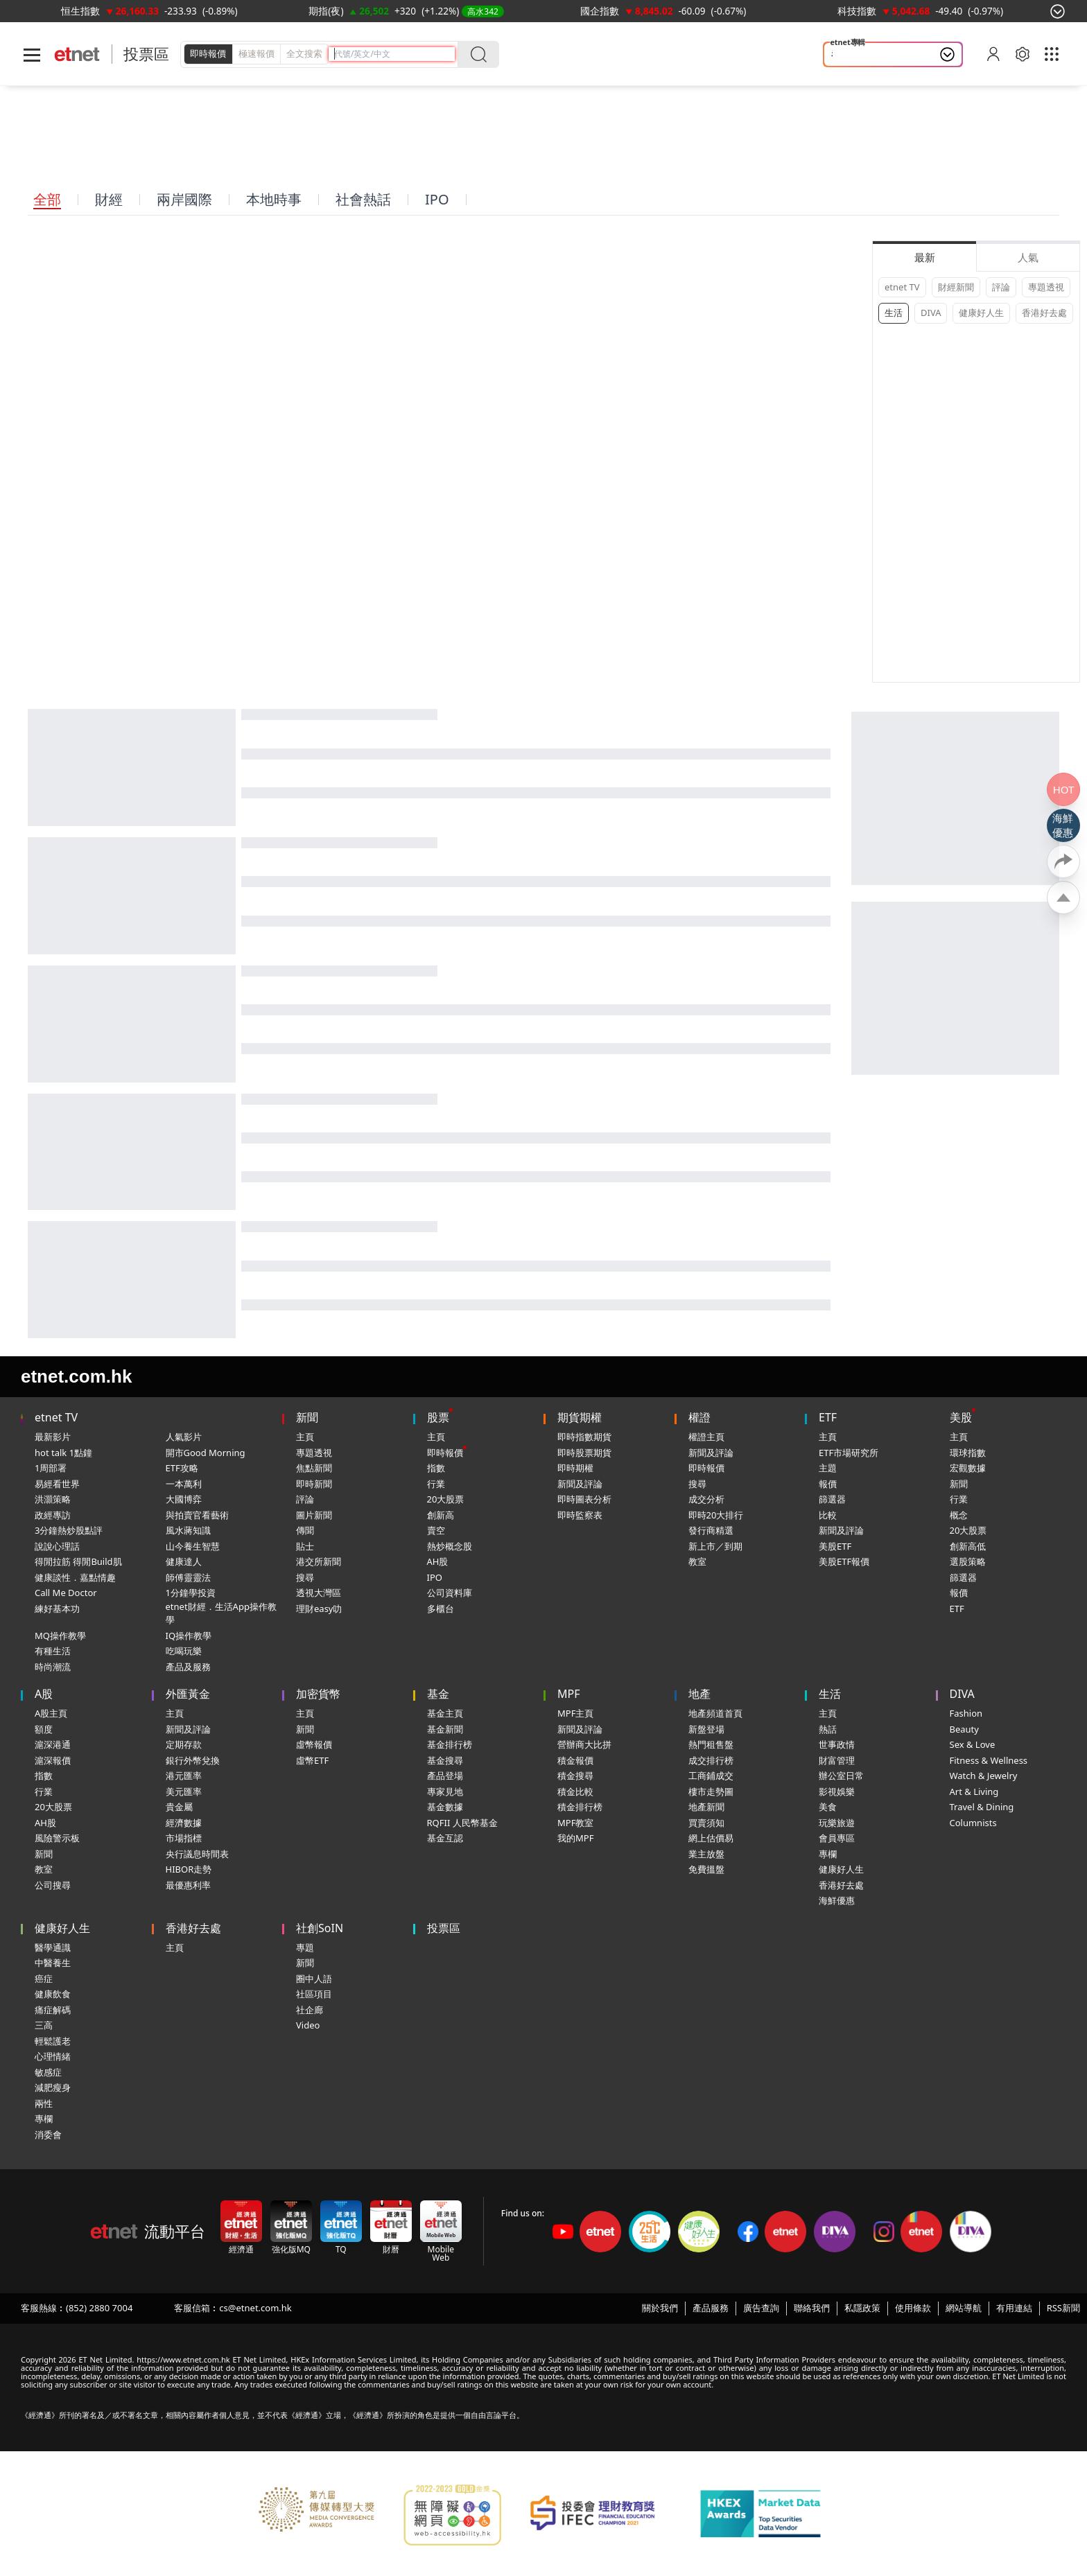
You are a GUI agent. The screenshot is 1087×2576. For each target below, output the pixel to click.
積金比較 (575, 1791)
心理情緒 (53, 2056)
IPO (434, 1577)
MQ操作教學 (60, 1635)
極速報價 (256, 53)
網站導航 (964, 2308)
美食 (828, 1806)
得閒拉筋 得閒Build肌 (78, 1561)
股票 (438, 1417)
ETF (828, 1417)
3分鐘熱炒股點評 (69, 1530)
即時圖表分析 (584, 1499)
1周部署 (51, 1468)
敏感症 (48, 2072)
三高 (44, 2025)
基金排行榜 (449, 1744)
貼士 (305, 1546)
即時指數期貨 (584, 1436)
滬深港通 (53, 1744)
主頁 (305, 1436)
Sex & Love (972, 1744)
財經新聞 (956, 287)
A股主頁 (51, 1713)
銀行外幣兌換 (193, 1760)
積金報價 (575, 1760)
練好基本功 (57, 1608)
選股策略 (968, 1561)
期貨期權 (579, 1417)
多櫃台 (440, 1608)
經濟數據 (184, 1822)
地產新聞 (706, 1806)
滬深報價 (53, 1760)
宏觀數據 (968, 1468)
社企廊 (309, 2010)
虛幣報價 (314, 1744)
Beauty (964, 1729)
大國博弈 (184, 1499)
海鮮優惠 (837, 1900)
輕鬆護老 (53, 2041)
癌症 (44, 1978)
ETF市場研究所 (848, 1452)
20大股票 (445, 1499)
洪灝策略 (53, 1499)
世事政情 (837, 1744)
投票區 (146, 53)
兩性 (44, 2103)
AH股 (438, 1561)
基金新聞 (445, 1729)
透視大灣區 (318, 1592)
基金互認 (445, 1838)
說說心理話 (57, 1546)
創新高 (440, 1515)
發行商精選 (710, 1530)
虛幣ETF (312, 1760)
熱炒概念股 (449, 1546)
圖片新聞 (314, 1515)
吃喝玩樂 (184, 1651)
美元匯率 (184, 1791)
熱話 (828, 1729)
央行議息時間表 (197, 1854)
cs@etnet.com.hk (255, 2308)
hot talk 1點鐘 (63, 1452)
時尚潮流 (53, 1667)
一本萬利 (184, 1484)
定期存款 (184, 1744)
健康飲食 (53, 1994)
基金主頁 (445, 1713)
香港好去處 (1044, 312)
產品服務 (711, 2308)
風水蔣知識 (188, 1530)
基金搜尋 (445, 1760)
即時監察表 (579, 1515)
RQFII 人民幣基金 (462, 1822)
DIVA (931, 312)
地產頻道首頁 (715, 1713)
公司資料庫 (449, 1592)
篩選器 (832, 1499)
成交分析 (706, 1499)
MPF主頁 (575, 1713)
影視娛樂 (837, 1791)
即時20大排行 (716, 1515)
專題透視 (1046, 287)
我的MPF (575, 1838)
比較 (828, 1515)
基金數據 (445, 1806)
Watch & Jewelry (984, 1775)
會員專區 (837, 1838)
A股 (44, 1693)
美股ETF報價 (844, 1561)
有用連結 (1014, 2308)
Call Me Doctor (66, 1592)
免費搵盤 (706, 1869)
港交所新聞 (318, 1561)
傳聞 (305, 1530)
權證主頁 (706, 1436)
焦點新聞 (314, 1468)
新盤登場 (706, 1729)
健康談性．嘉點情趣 (75, 1577)
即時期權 (575, 1468)
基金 (438, 1693)
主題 (828, 1468)
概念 (959, 1515)
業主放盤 (706, 1854)
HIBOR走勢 (189, 1869)
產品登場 (445, 1775)
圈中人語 (314, 1978)
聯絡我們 (812, 2308)
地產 (699, 1693)
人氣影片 (184, 1436)
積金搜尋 (575, 1775)
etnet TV (902, 287)
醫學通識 (53, 1947)
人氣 (1028, 257)
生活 (894, 312)
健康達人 (184, 1561)
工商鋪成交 (710, 1775)
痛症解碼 (53, 2010)
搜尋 (305, 1577)
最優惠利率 (188, 1885)
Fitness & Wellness (989, 1760)
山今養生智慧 (193, 1546)
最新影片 (53, 1436)
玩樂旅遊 (837, 1822)
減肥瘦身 (53, 2087)
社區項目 (314, 1994)
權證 (699, 1417)
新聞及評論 (579, 1484)
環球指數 (968, 1452)
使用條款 (913, 2308)
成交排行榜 (710, 1760)
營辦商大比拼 (584, 1744)
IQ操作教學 (189, 1635)
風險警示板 (57, 1838)
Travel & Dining (982, 1806)
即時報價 (208, 53)
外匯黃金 (188, 1693)
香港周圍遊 (857, 55)
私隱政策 (862, 2308)
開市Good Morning (205, 1452)
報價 (828, 1484)
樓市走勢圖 (710, 1791)
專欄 (828, 1854)
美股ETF (835, 1546)
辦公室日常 (841, 1775)
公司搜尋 (53, 1885)
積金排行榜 (579, 1806)
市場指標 (184, 1838)
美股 (961, 1417)
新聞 (307, 1417)
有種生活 (53, 1651)
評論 (1001, 287)
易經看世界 (57, 1484)
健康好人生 (981, 312)
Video (308, 2025)
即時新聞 (314, 1484)
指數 (436, 1468)
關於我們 (660, 2308)
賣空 (436, 1530)
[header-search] (394, 54)
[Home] (77, 54)
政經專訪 (53, 1515)
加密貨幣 (318, 1693)
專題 (305, 1947)
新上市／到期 (715, 1546)
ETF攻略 (182, 1468)
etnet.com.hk (76, 1376)
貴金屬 (179, 1806)
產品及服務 (188, 1667)
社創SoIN (319, 1928)
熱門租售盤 (710, 1744)
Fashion (966, 1713)
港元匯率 (184, 1775)
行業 (436, 1484)
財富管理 (837, 1760)
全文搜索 (304, 53)
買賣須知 (706, 1822)
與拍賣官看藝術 (197, 1515)
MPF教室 (575, 1822)
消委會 (48, 2134)
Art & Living (974, 1791)
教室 (697, 1561)
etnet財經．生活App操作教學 (221, 1613)
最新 (924, 257)
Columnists (973, 1822)
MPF (568, 1693)
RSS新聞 (1063, 2308)
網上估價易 (710, 1838)
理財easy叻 (319, 1608)
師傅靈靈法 (188, 1577)
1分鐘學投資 (191, 1592)
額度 (44, 1729)
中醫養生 (53, 1962)
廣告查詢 (761, 2308)
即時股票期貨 (584, 1452)
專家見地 (445, 1791)
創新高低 (968, 1546)
